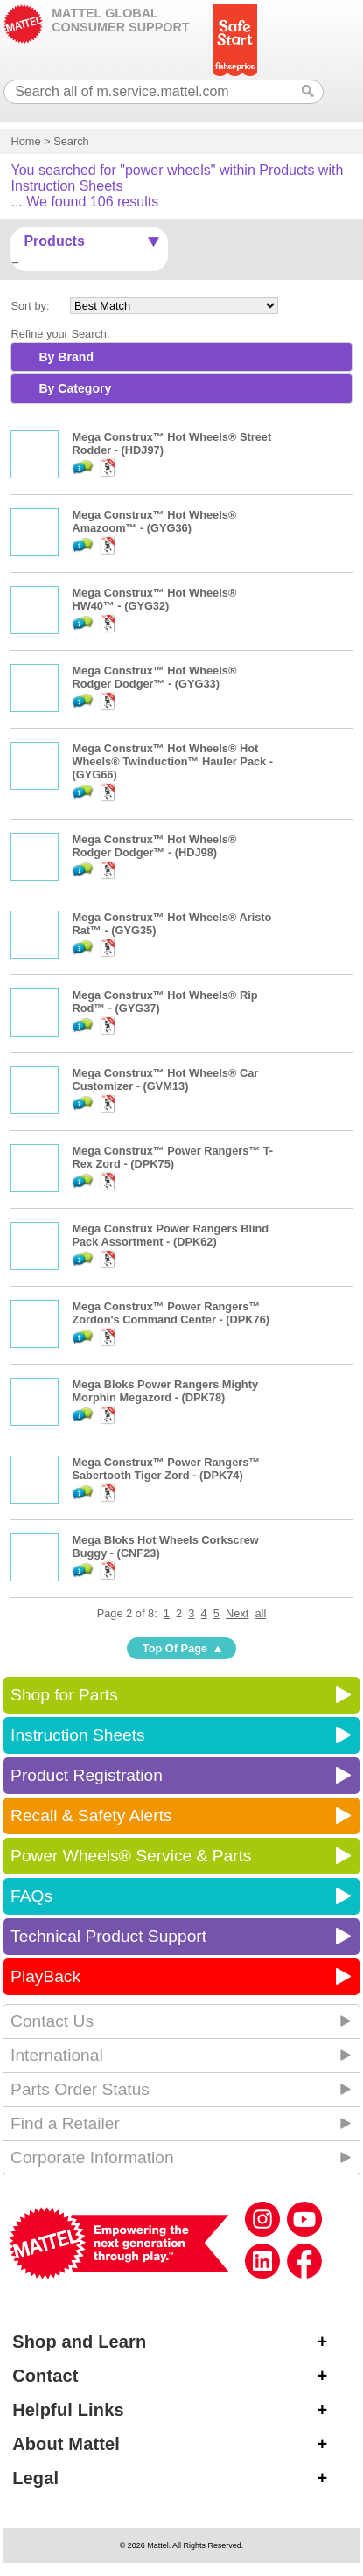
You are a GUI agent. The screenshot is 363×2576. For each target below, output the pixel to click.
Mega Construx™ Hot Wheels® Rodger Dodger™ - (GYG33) (154, 677)
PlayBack (45, 1976)
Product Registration (86, 1775)
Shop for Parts (64, 1695)
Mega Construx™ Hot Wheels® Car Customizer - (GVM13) (165, 1079)
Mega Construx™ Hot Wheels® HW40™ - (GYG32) (154, 599)
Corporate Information (92, 2157)
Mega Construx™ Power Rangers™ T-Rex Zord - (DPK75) (172, 1157)
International (56, 2055)
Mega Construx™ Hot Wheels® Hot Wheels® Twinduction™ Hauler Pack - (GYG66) (172, 761)
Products (54, 241)
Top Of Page (175, 1648)
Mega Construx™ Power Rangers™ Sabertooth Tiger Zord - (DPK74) (166, 1469)
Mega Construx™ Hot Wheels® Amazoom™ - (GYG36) (154, 521)
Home (25, 141)
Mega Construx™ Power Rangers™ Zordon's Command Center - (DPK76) (170, 1313)
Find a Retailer (65, 2123)
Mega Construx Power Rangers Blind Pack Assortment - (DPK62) (170, 1235)
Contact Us (52, 2021)
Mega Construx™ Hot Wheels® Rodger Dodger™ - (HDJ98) (154, 846)
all (261, 1613)
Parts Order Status (80, 2089)
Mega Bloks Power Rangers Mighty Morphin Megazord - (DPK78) (165, 1391)
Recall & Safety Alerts (91, 1815)
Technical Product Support (108, 1936)
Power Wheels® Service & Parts (130, 1855)
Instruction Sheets (77, 1735)
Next (237, 1613)
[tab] (181, 357)
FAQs (31, 1896)
